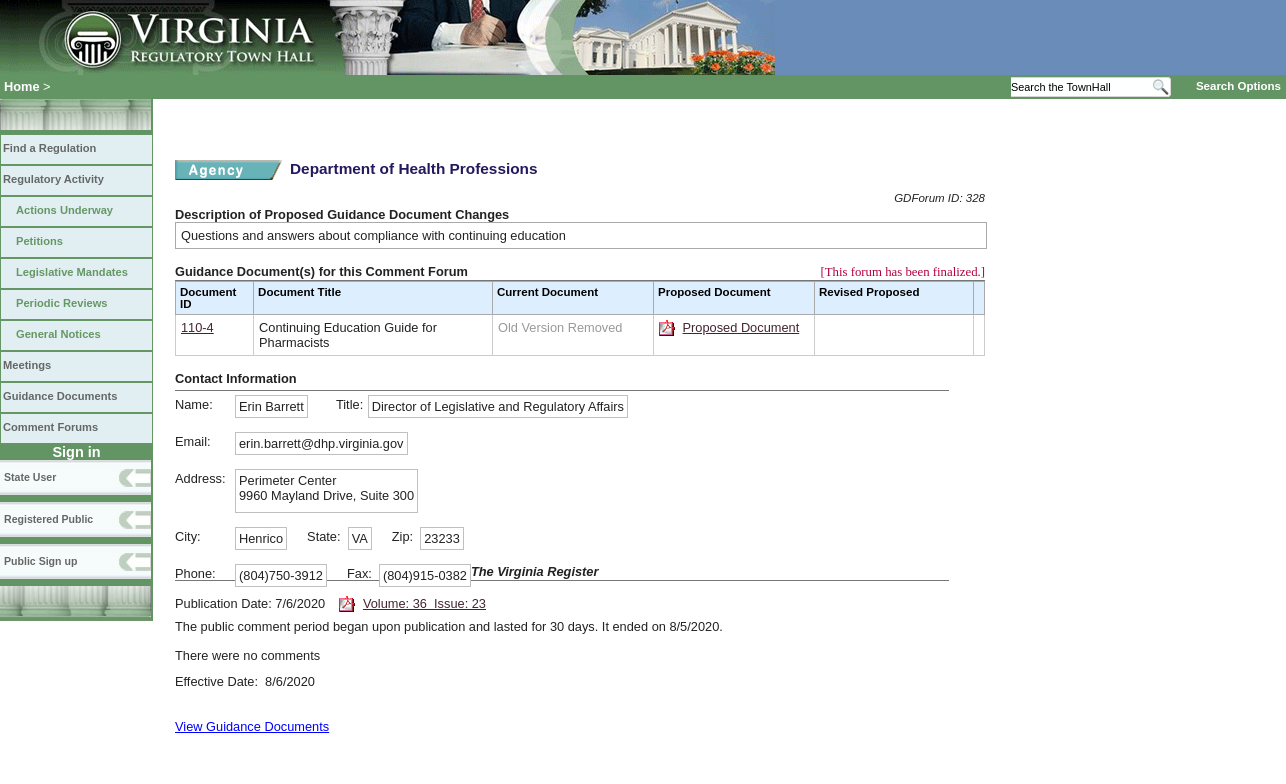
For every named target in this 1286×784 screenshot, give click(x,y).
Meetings (27, 365)
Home (22, 86)
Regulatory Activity (53, 179)
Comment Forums (50, 427)
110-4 (197, 327)
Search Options (1238, 86)
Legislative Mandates (72, 272)
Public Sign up (40, 561)
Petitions (39, 241)
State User (30, 477)
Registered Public (48, 519)
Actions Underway (64, 210)
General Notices (58, 334)
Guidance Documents (60, 396)
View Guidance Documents (252, 726)
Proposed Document (741, 327)
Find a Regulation (49, 148)
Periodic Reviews (62, 303)
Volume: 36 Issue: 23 (424, 603)
